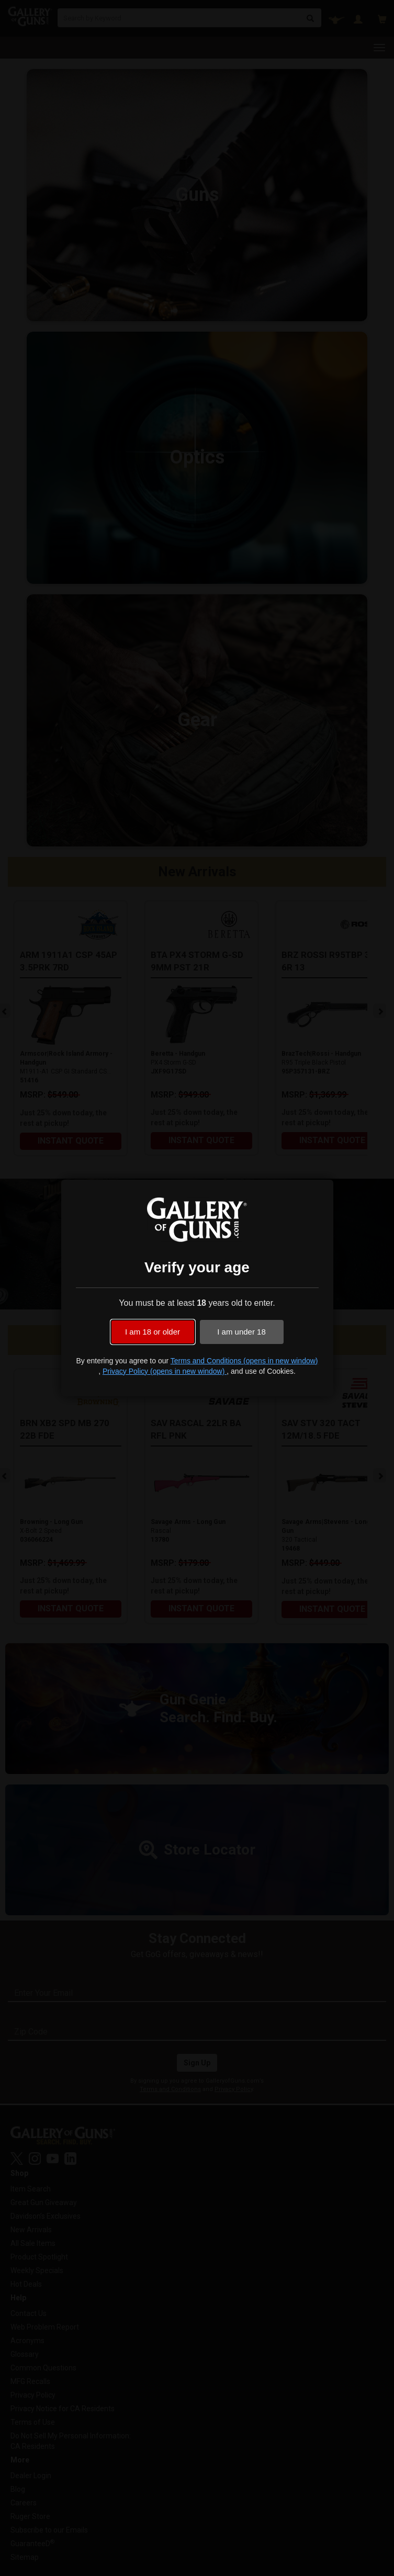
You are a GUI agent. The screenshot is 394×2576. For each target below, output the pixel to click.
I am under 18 (241, 1331)
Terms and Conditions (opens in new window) (244, 1361)
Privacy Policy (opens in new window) (165, 1371)
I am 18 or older (152, 1331)
